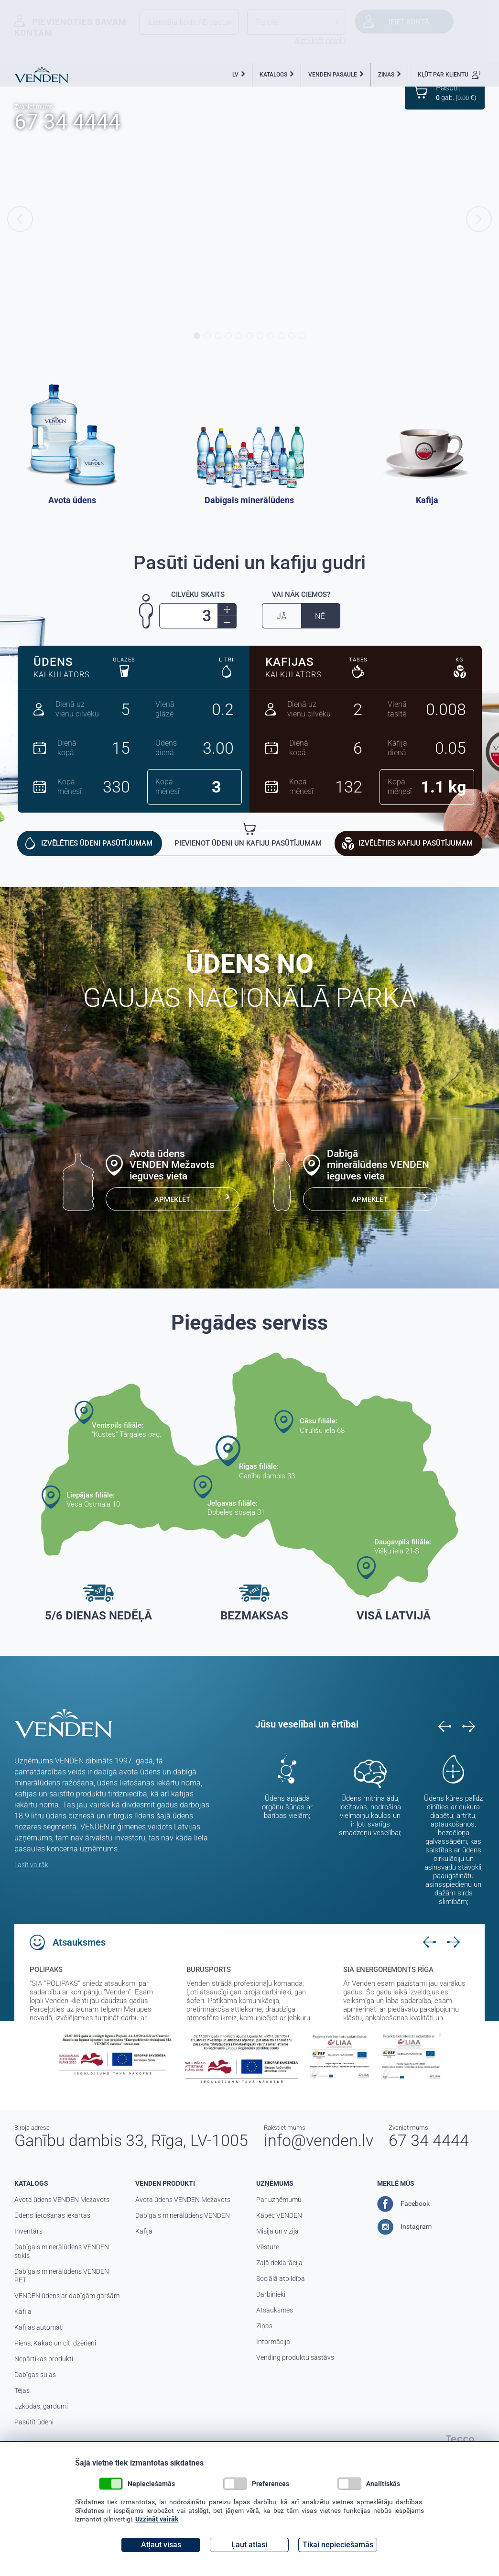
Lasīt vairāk (31, 1865)
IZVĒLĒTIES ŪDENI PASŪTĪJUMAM (96, 843)
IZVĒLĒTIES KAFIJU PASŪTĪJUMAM (415, 843)
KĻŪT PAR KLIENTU (449, 75)
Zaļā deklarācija (279, 2263)
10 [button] (291, 335)
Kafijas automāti (39, 2327)
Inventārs (28, 2231)
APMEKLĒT (172, 1199)
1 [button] (197, 335)
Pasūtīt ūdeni (34, 2422)
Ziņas (264, 2326)
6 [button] (249, 335)
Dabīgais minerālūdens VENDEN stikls (61, 2251)
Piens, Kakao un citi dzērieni (55, 2343)
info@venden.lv (318, 2140)
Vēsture (267, 2247)
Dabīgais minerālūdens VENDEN (182, 2215)
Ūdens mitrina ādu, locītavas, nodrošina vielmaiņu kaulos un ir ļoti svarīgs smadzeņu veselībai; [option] (370, 1815)
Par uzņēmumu (279, 2199)
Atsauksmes (274, 2310)
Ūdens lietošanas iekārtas (52, 2215)
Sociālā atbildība (280, 2278)
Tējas (22, 2390)
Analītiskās (368, 2483)
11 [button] (302, 335)
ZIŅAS (386, 74)
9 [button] (281, 335)
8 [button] (270, 335)
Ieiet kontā (409, 22)
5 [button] (239, 335)
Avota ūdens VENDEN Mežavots (61, 2199)
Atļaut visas (161, 2544)
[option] (249, 219)
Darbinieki (270, 2294)
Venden (41, 75)
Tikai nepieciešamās (338, 2544)
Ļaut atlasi (249, 2544)
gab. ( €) (456, 92)
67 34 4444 (67, 121)
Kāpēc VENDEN (279, 2215)
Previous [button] (20, 219)
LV (235, 74)
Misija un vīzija (277, 2231)
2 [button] (207, 335)
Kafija (23, 2311)
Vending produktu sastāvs (295, 2357)
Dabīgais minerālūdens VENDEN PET (61, 2276)
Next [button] (479, 219)
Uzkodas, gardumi (41, 2406)
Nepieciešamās (137, 2483)
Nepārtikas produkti (43, 2359)
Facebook (403, 2203)
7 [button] (260, 335)
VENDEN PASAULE (332, 74)
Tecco (460, 2438)
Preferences (256, 2483)
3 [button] (218, 335)
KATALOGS (273, 74)
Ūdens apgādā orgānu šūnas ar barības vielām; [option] (287, 1807)
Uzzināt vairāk (156, 2519)
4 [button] (228, 335)
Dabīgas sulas (35, 2374)
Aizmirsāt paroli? (320, 40)
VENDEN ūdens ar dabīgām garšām (66, 2296)
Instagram (404, 2226)
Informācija (273, 2341)
